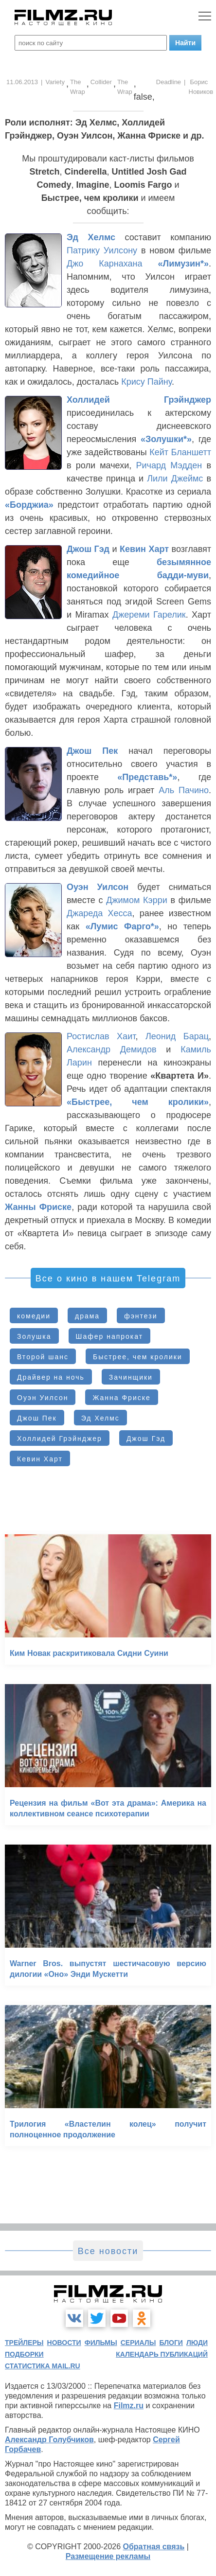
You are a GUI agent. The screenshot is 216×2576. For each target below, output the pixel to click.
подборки (24, 2354)
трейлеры (24, 2342)
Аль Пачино (184, 790)
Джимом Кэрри (136, 900)
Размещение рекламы (108, 2556)
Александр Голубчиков (49, 2439)
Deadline (168, 82)
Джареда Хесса (99, 913)
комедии (34, 1316)
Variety (55, 82)
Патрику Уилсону (102, 250)
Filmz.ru (129, 2405)
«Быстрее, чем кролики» (138, 1102)
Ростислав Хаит (101, 1036)
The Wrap (77, 86)
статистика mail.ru (42, 2366)
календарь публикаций (162, 2354)
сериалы (138, 2342)
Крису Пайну (146, 382)
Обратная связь (154, 2546)
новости (64, 2342)
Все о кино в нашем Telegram (108, 1278)
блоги (171, 2342)
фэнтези (140, 1316)
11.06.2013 (22, 82)
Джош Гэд (88, 549)
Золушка (34, 1336)
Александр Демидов (112, 1049)
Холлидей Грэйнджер (139, 400)
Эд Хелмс (91, 237)
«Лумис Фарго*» (122, 926)
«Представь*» (147, 777)
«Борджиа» (29, 505)
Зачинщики (131, 1377)
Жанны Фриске (38, 1207)
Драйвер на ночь (51, 1377)
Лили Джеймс (175, 478)
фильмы (101, 2342)
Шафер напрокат (110, 1336)
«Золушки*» (166, 439)
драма (87, 1316)
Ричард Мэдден (169, 465)
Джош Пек (92, 751)
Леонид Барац (177, 1036)
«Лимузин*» (183, 263)
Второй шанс (43, 1357)
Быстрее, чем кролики (137, 1357)
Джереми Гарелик (149, 615)
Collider (101, 82)
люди (197, 2342)
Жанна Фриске (121, 1398)
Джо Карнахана (104, 263)
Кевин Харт (144, 549)
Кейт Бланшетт (180, 452)
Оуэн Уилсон (97, 887)
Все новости (108, 2251)
